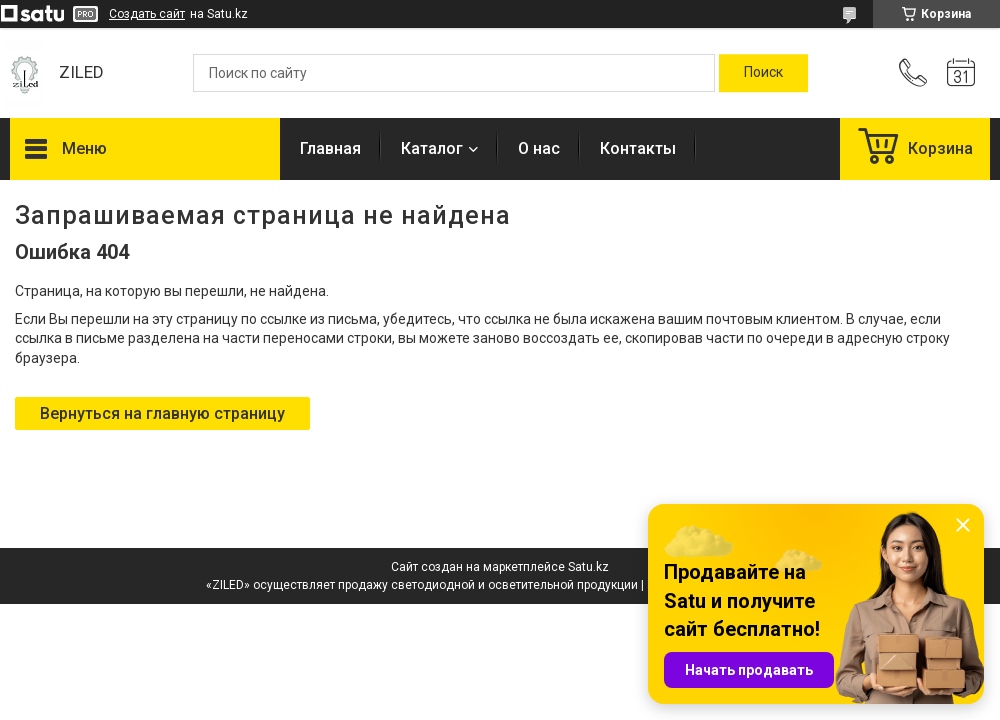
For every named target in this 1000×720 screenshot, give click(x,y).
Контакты (638, 148)
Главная (330, 148)
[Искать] (763, 73)
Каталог (432, 148)
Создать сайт (147, 14)
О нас (539, 148)
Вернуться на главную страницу (162, 413)
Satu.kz (588, 567)
